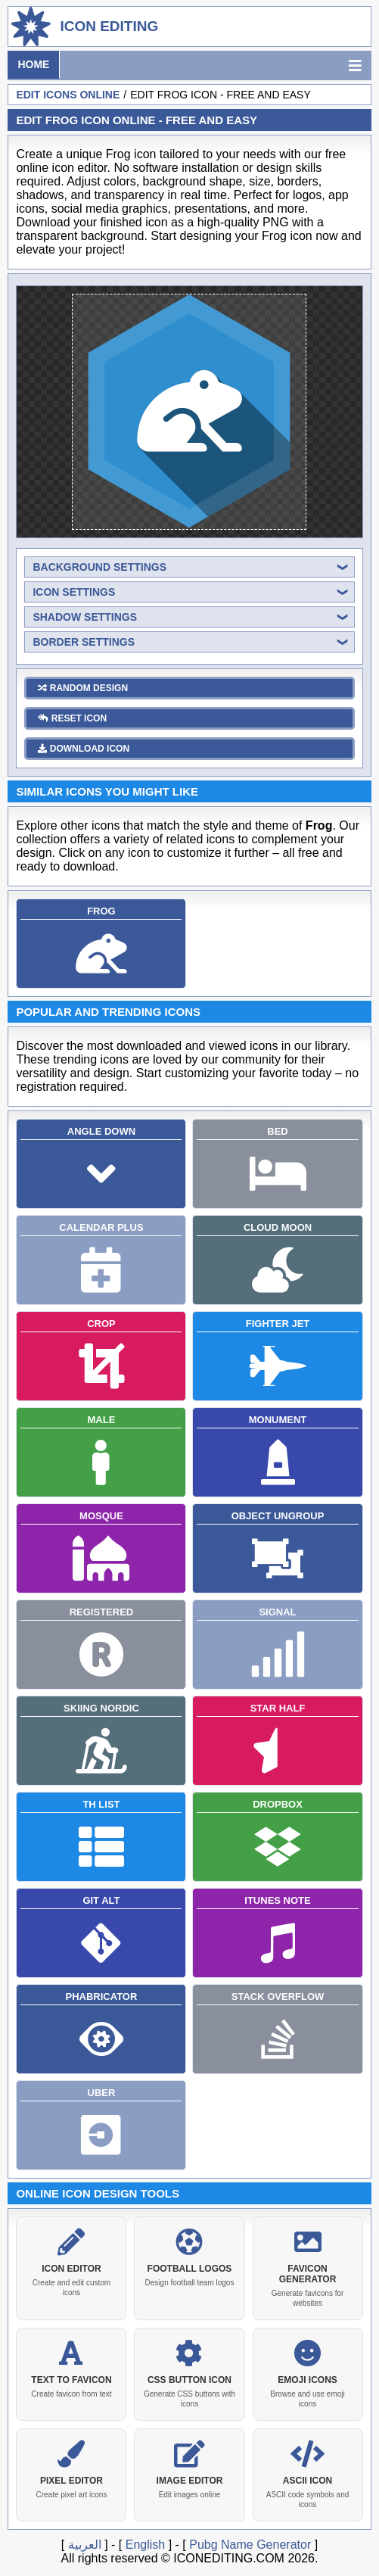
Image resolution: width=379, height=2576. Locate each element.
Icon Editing (109, 26)
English (145, 2541)
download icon (83, 745)
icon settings (74, 589)
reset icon (72, 715)
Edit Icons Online (68, 95)
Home (33, 64)
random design (83, 685)
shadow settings (85, 614)
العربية (84, 2541)
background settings (99, 564)
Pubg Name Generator (250, 2541)
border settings (84, 639)
